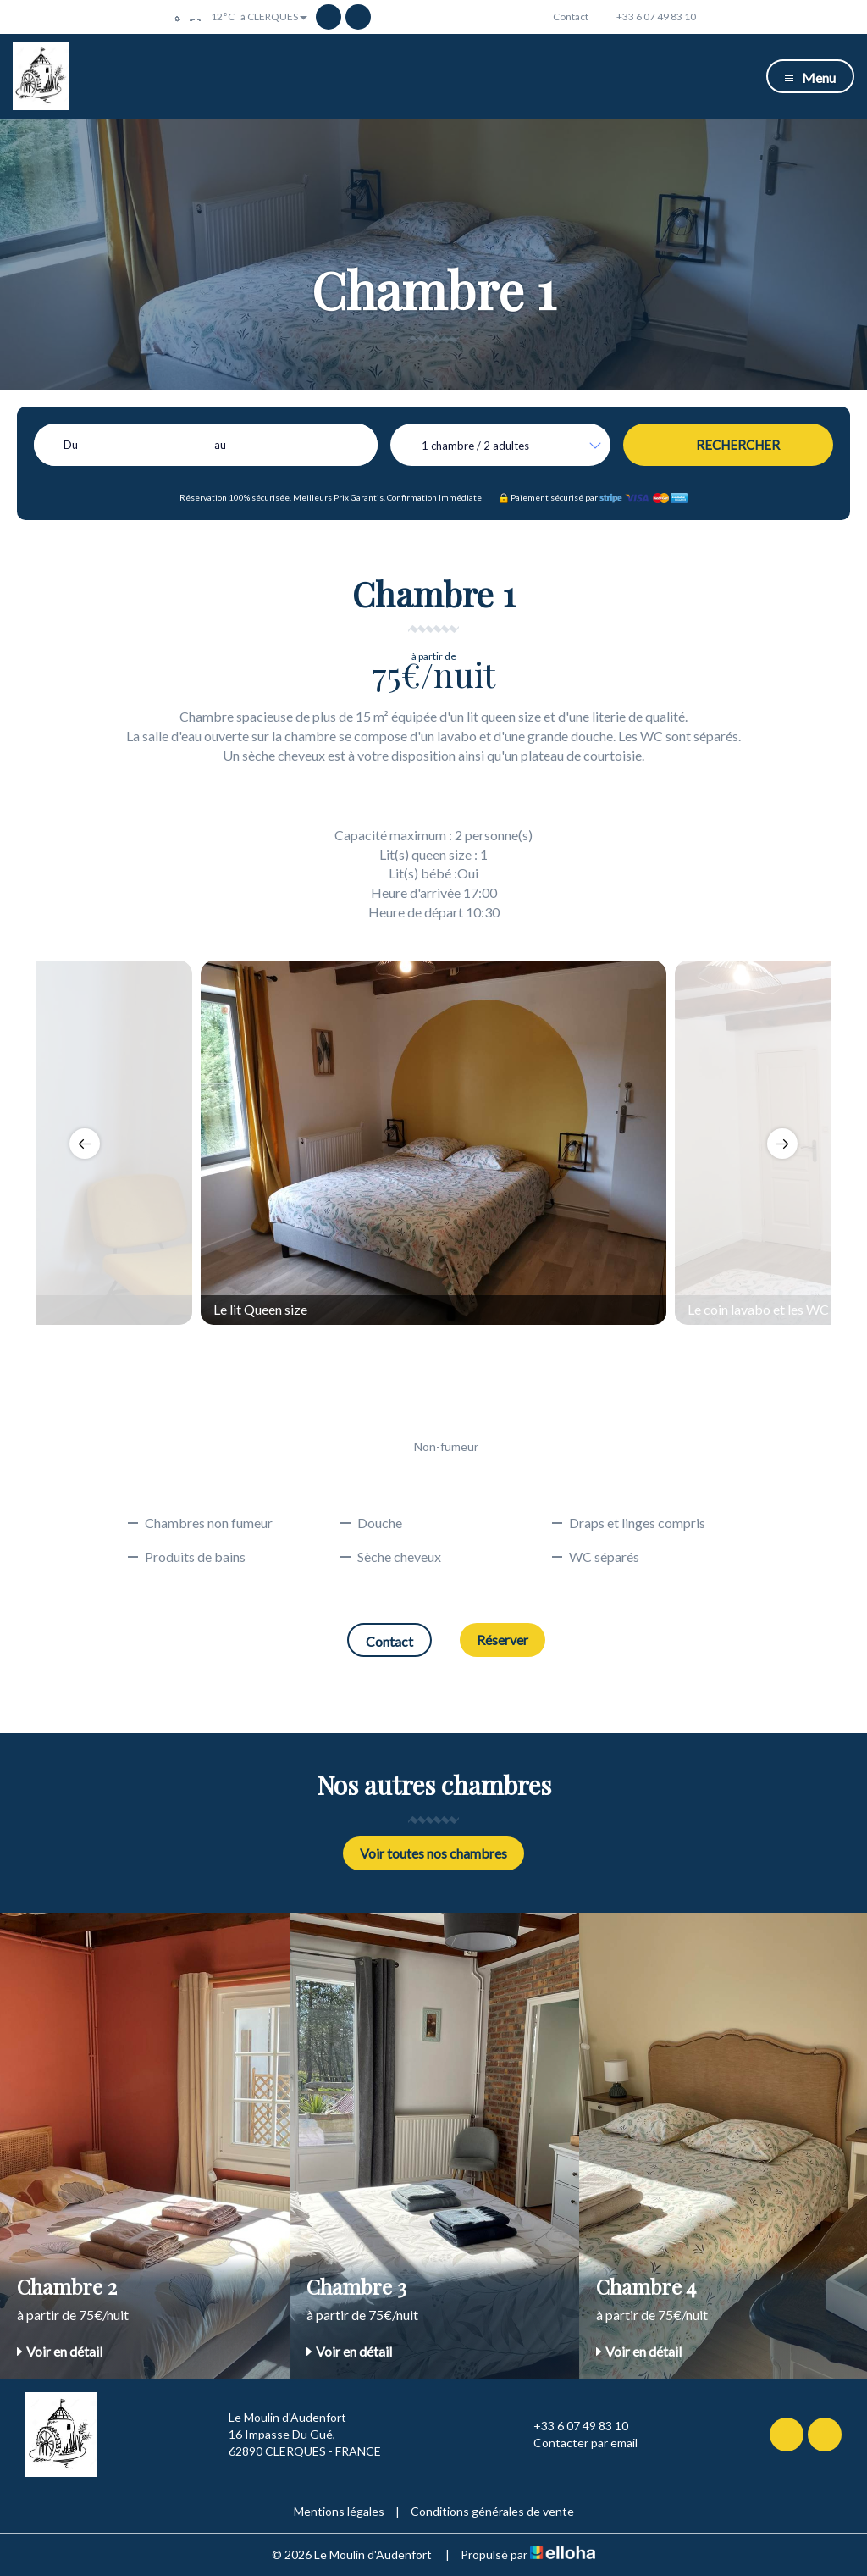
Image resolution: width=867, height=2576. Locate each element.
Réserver (502, 1639)
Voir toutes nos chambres (433, 1853)
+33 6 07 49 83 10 (571, 2426)
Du (71, 444)
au (220, 444)
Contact (389, 1641)
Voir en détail (59, 2351)
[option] (433, 1143)
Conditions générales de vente (492, 2511)
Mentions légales (339, 2511)
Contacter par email (576, 2443)
